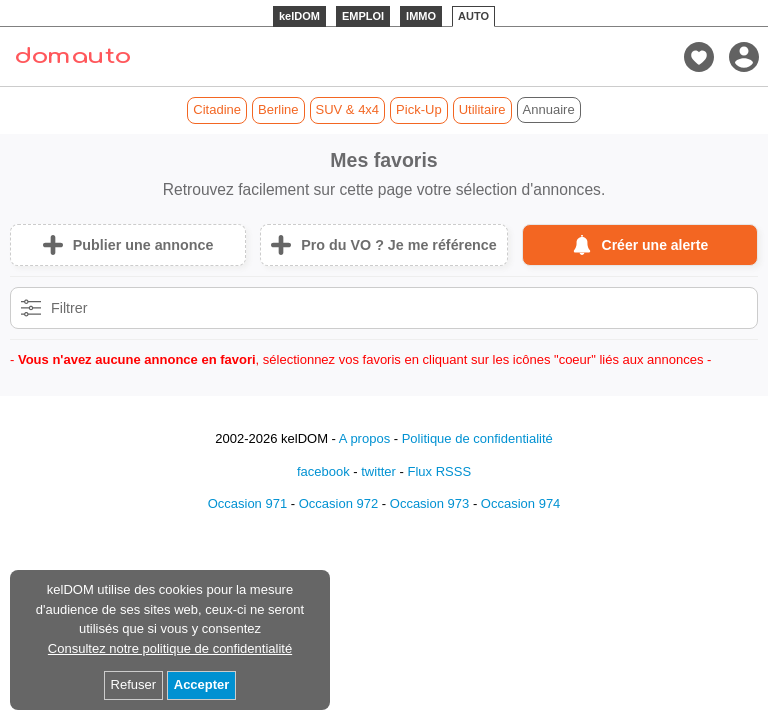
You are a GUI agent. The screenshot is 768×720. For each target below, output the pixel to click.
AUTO (473, 16)
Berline (278, 109)
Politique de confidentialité (477, 438)
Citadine (217, 109)
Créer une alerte (655, 245)
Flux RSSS (439, 471)
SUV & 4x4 (348, 109)
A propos (364, 438)
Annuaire (549, 109)
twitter (378, 471)
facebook (323, 471)
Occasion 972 (339, 503)
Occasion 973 (430, 503)
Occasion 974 (521, 503)
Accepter (202, 684)
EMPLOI (363, 16)
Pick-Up (419, 109)
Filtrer (69, 308)
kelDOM (299, 16)
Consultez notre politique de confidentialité (170, 648)
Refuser (134, 684)
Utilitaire (482, 109)
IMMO (421, 16)
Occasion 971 (248, 503)
